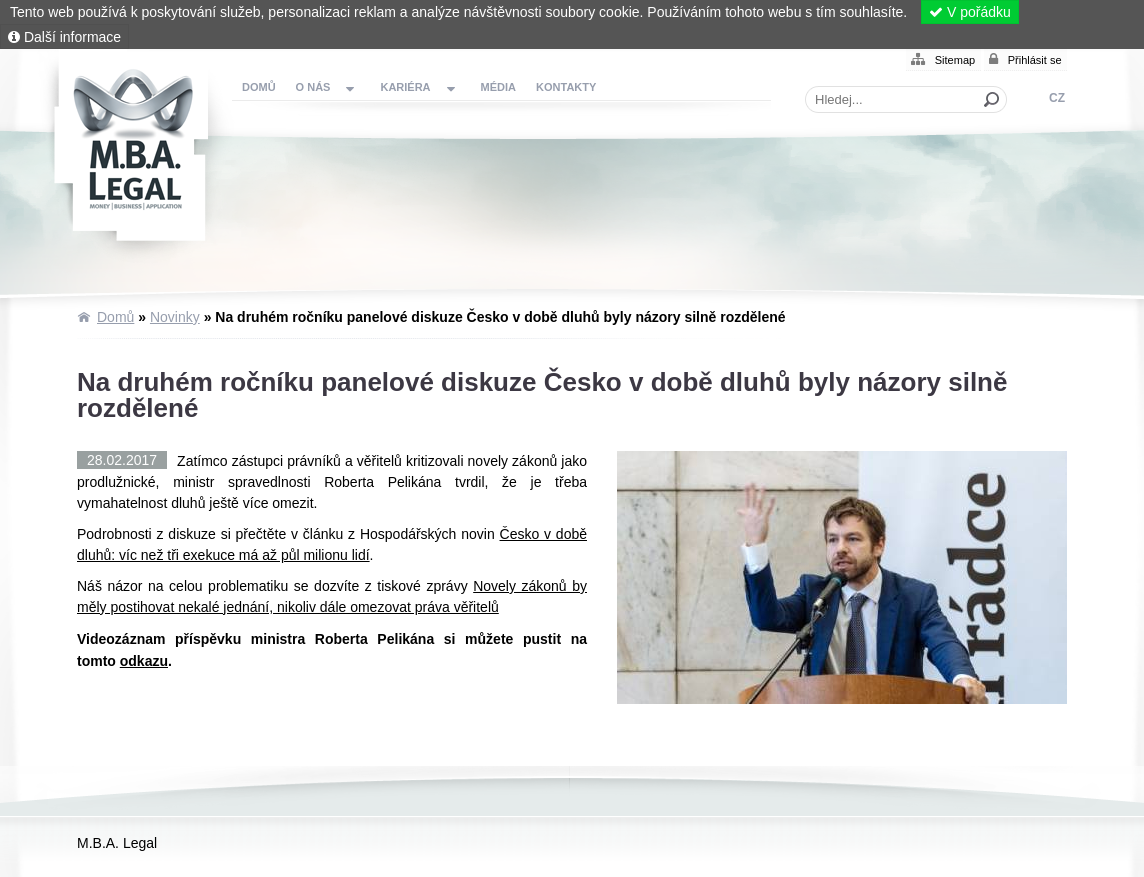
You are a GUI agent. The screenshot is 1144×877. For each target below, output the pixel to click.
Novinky (175, 317)
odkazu (144, 661)
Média (498, 87)
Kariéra (405, 87)
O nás (313, 87)
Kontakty (566, 87)
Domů (136, 156)
